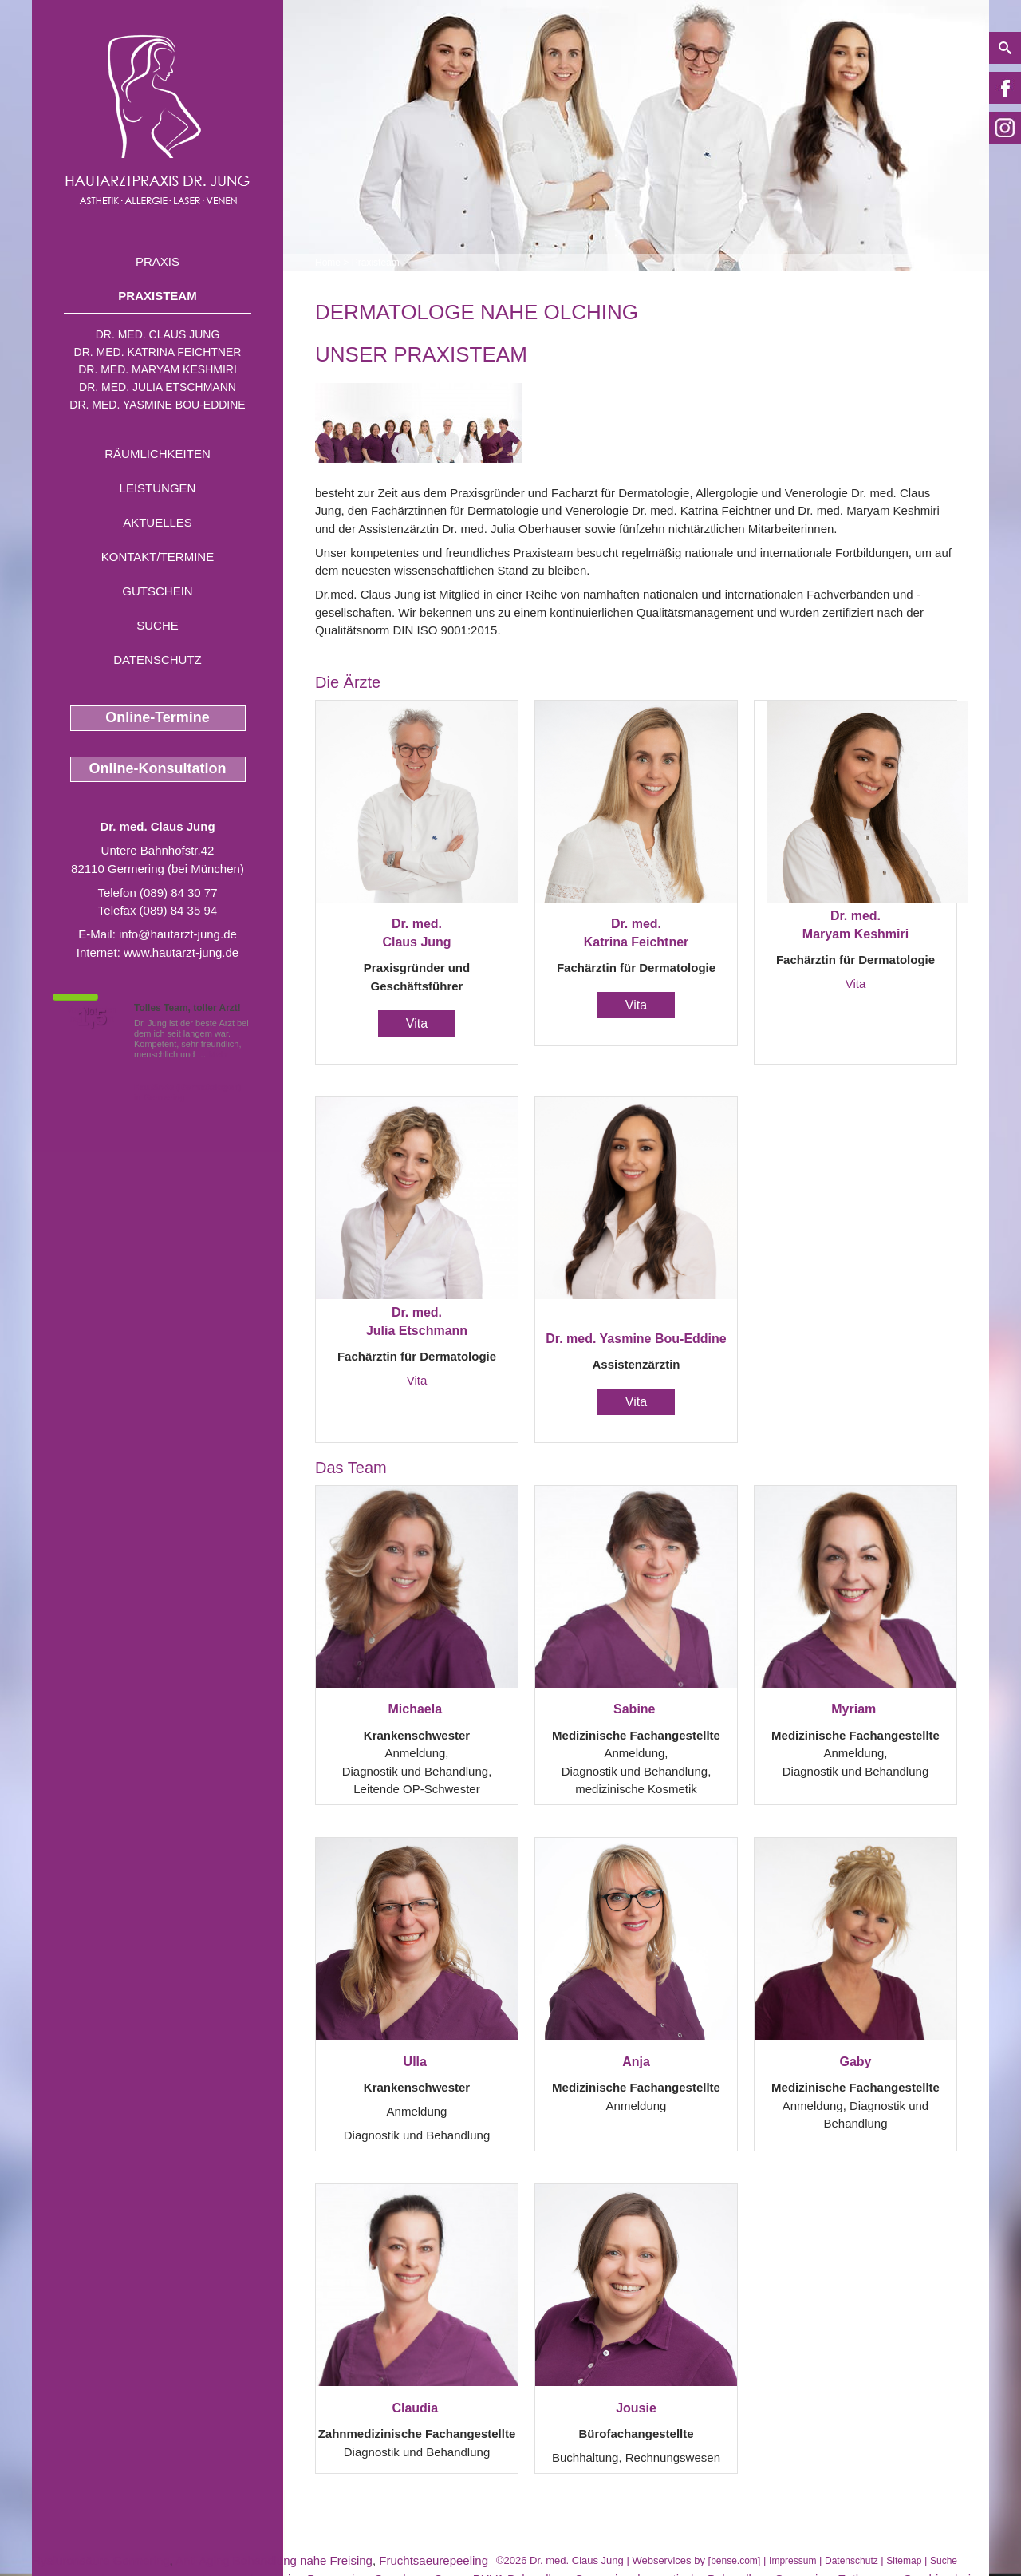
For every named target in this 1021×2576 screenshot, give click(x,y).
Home (328, 262)
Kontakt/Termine (157, 556)
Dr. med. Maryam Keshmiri (157, 369)
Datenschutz (157, 659)
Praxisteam (157, 295)
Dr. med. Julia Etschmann (157, 387)
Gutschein (157, 591)
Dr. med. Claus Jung (158, 334)
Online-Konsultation (158, 768)
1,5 (92, 1017)
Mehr (219, 1054)
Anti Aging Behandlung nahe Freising (274, 2560)
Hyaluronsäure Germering (101, 2560)
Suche (157, 625)
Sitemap (903, 2560)
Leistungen (158, 488)
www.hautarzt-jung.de (181, 952)
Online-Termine (157, 717)
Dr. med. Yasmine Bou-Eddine (157, 404)
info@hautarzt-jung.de (178, 934)
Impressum (792, 2560)
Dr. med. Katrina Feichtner (158, 352)
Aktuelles (157, 522)
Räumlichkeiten (157, 453)
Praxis (157, 261)
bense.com (734, 2560)
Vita (417, 1023)
